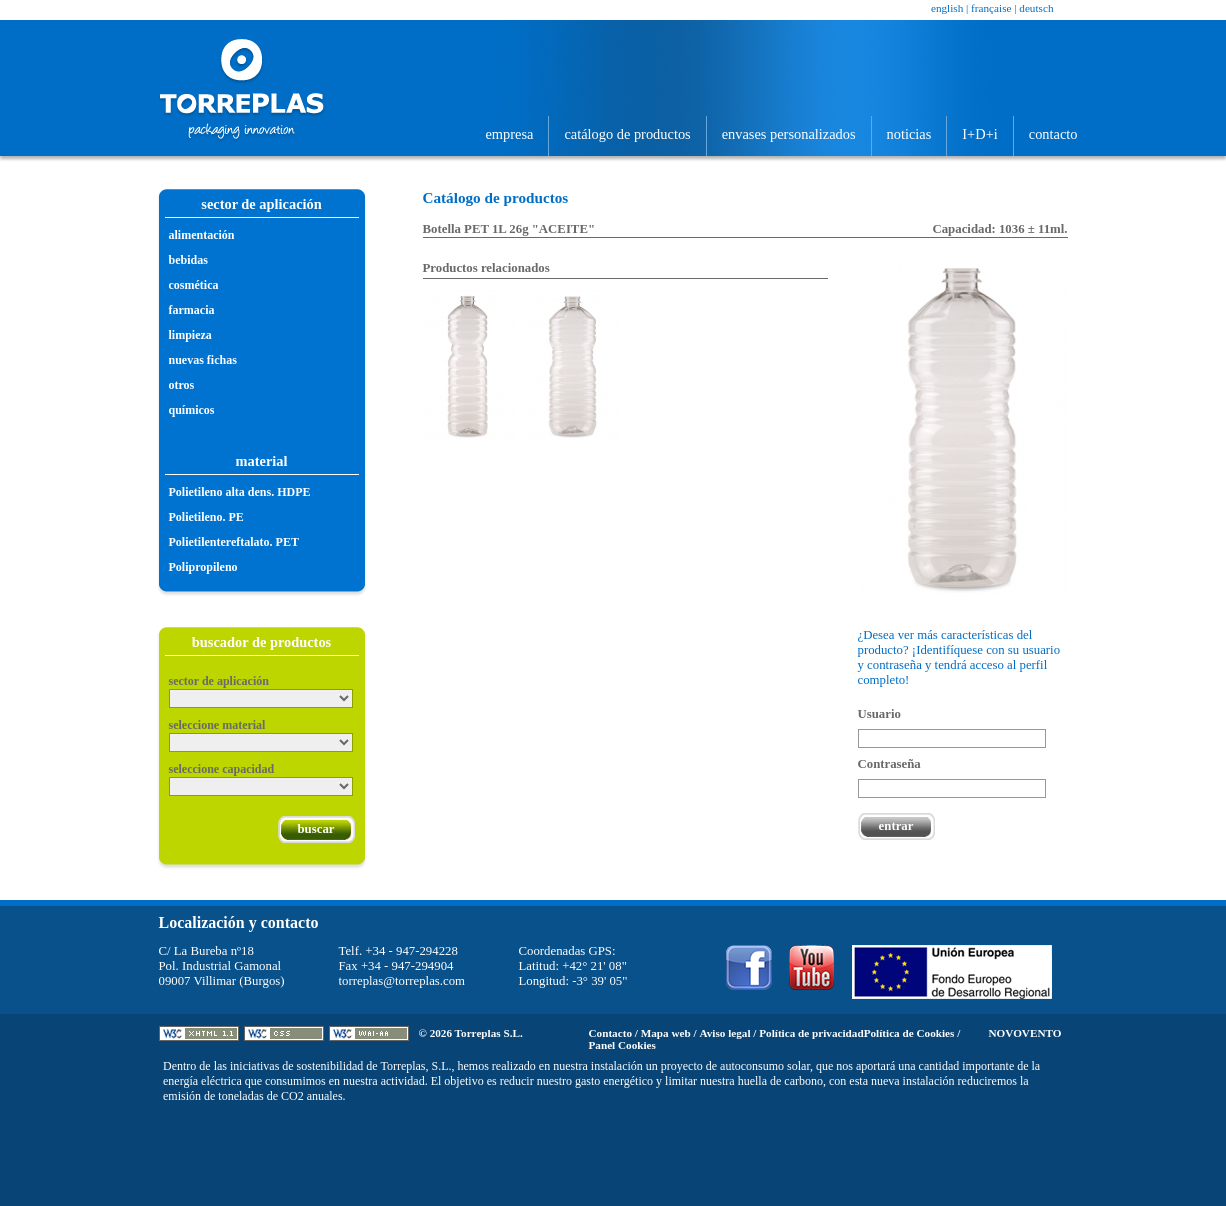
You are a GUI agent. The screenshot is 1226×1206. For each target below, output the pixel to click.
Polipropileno (203, 567)
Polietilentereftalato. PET (234, 542)
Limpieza (190, 335)
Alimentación (202, 235)
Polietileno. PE (206, 517)
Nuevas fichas (203, 360)
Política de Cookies (909, 1033)
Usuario (879, 714)
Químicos (192, 410)
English (947, 8)
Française (991, 8)
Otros (182, 385)
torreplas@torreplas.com (402, 981)
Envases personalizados (789, 134)
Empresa (509, 134)
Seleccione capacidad (222, 769)
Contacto (1053, 134)
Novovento (1025, 1033)
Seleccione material (217, 725)
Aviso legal (724, 1033)
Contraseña (889, 764)
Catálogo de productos (627, 134)
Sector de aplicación (219, 681)
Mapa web (666, 1033)
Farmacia (192, 310)
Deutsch (1036, 8)
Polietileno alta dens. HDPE (240, 492)
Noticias (909, 134)
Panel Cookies (622, 1045)
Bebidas (188, 260)
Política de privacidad (811, 1033)
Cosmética (194, 285)
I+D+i (979, 134)
